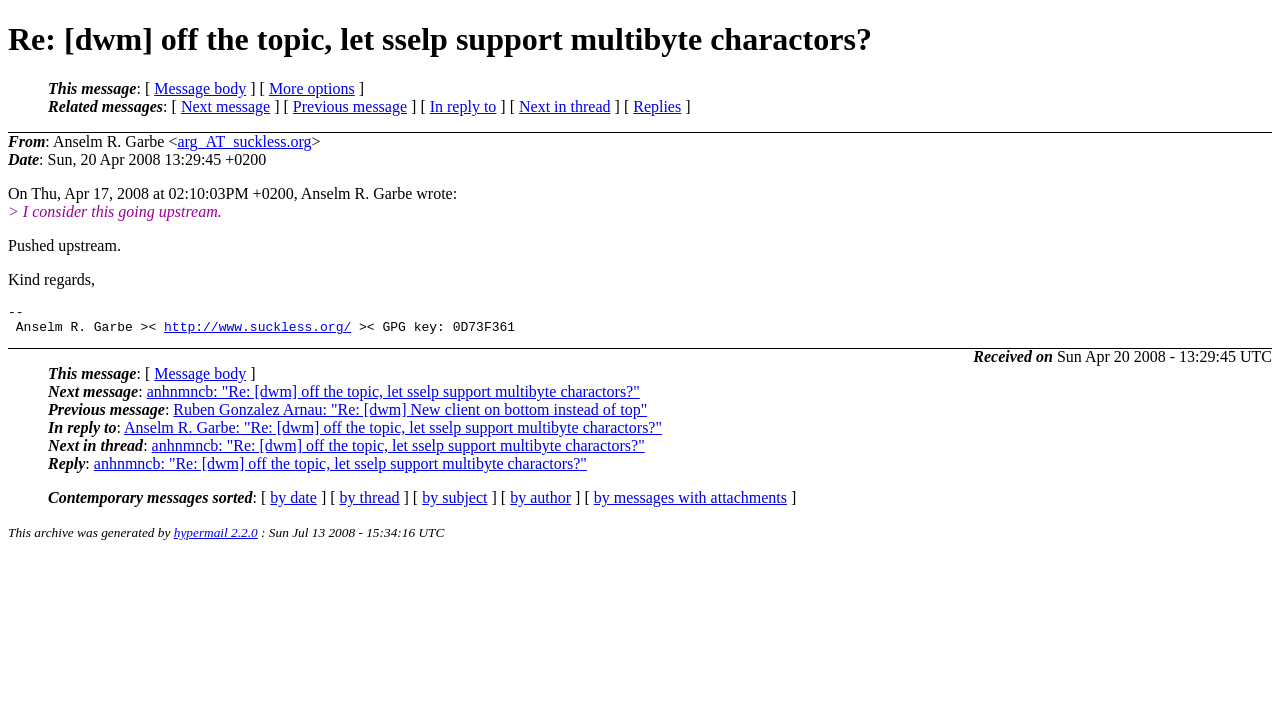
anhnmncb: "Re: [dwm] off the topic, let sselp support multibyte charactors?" (393, 397)
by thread (370, 503)
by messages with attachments (690, 503)
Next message (225, 106)
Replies (657, 106)
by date (293, 503)
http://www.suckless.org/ (257, 332)
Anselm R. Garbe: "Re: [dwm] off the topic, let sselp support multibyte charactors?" (393, 433)
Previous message (350, 106)
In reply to (463, 106)
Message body (200, 88)
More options (312, 88)
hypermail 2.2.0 (216, 538)
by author (540, 503)
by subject (454, 503)
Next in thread (565, 106)
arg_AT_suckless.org (244, 141)
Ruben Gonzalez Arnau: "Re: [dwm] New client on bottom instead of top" (410, 415)
